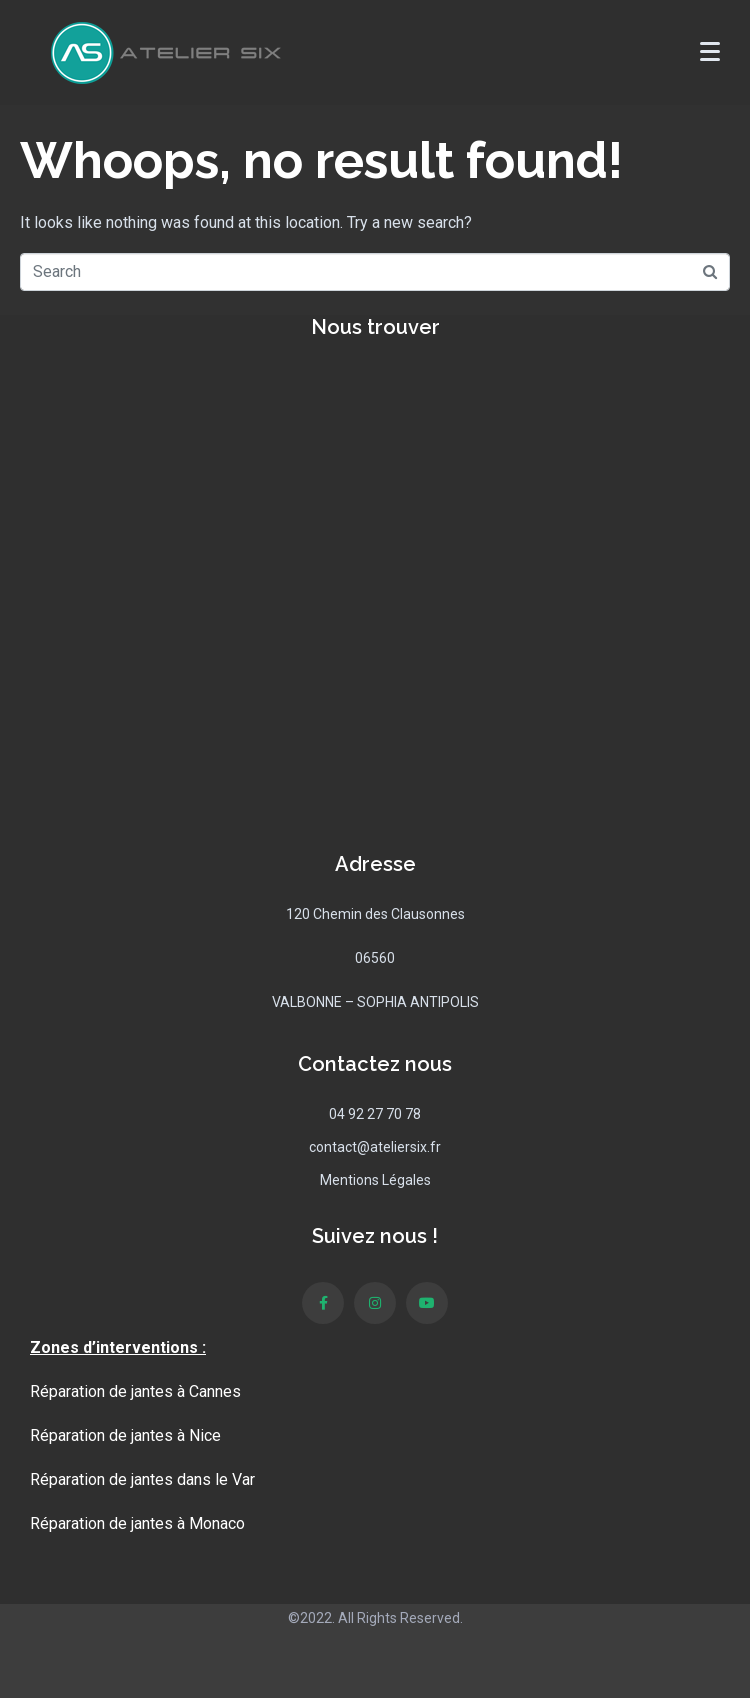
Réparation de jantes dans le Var (142, 1479)
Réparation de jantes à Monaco (137, 1523)
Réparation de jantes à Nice (125, 1435)
